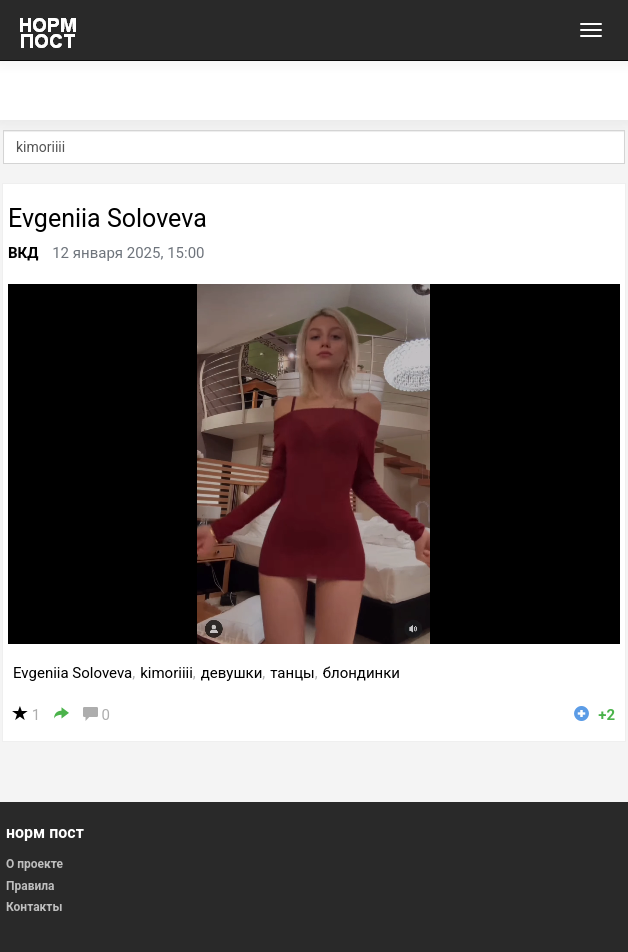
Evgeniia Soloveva (107, 218)
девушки (232, 673)
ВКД (23, 253)
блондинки (361, 673)
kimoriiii (166, 673)
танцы (292, 673)
